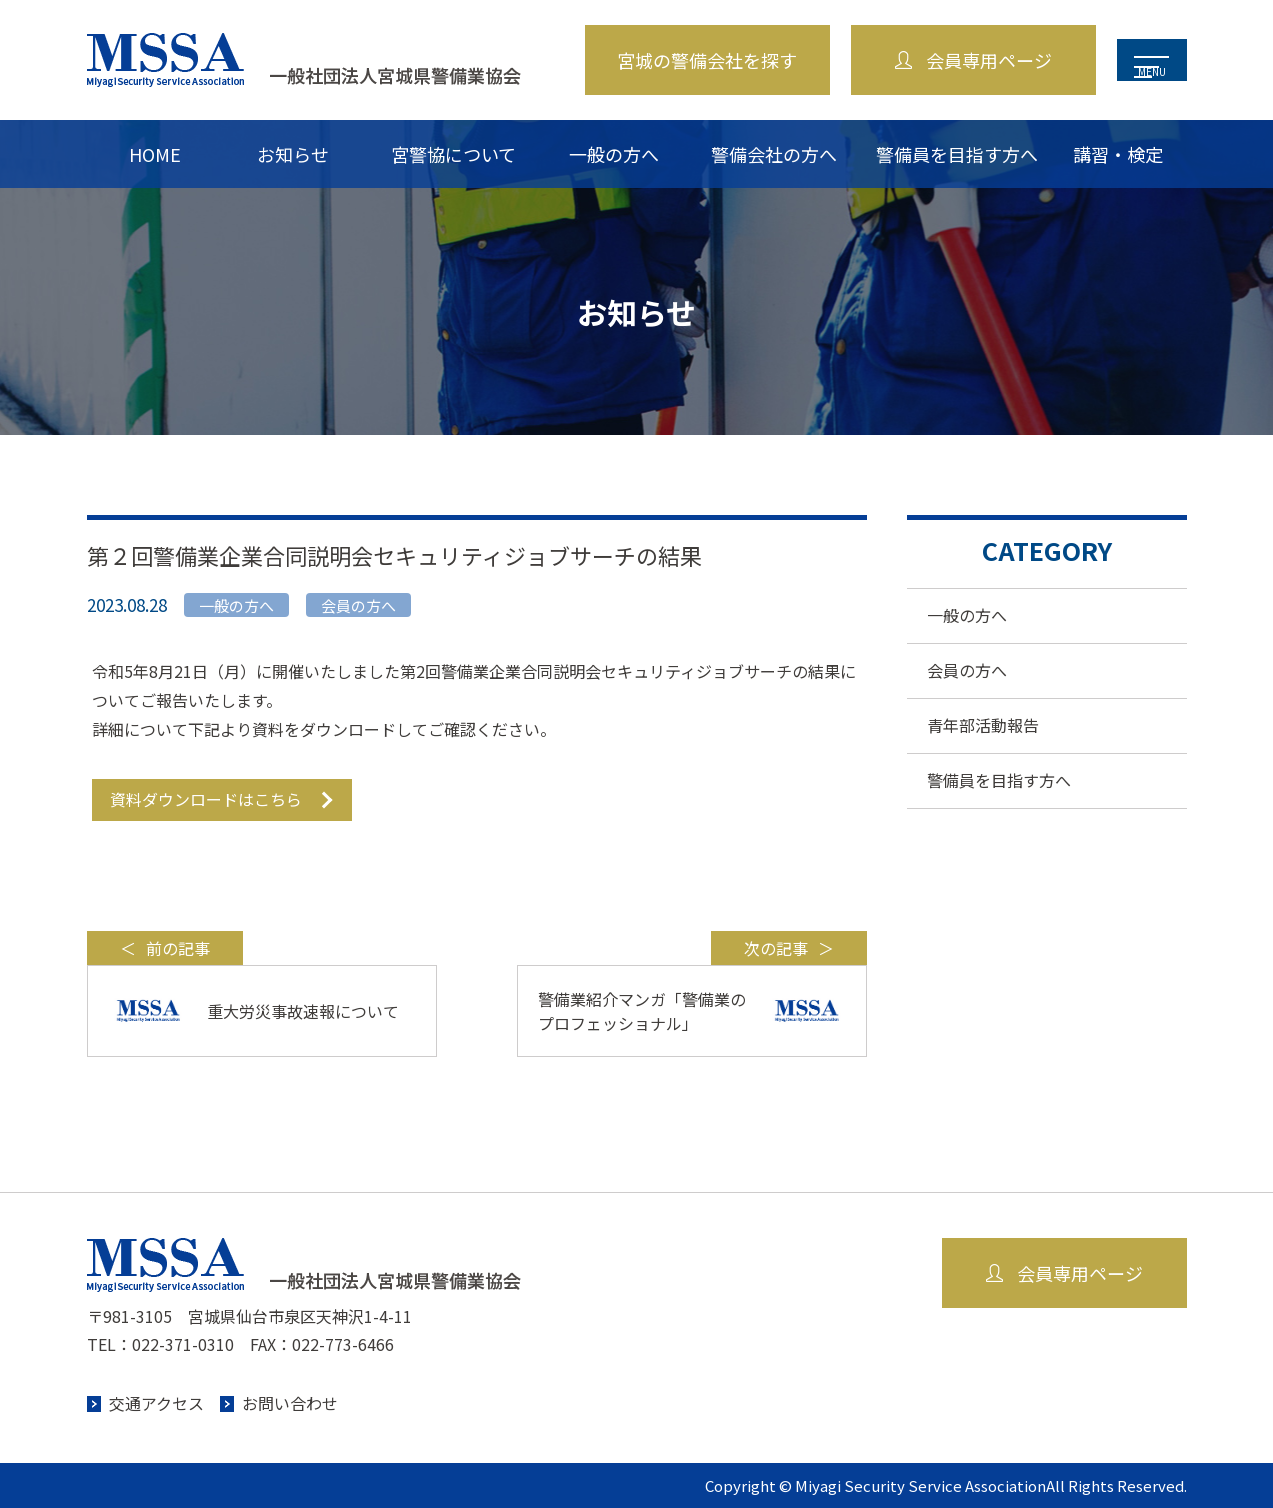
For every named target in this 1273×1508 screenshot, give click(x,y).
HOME (155, 154)
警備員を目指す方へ (957, 154)
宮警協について (453, 154)
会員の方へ (967, 670)
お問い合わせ (290, 1403)
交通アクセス (156, 1403)
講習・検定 (1118, 154)
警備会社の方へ (774, 154)
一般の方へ (614, 154)
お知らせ (293, 154)
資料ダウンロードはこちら (206, 799)
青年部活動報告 (983, 725)
